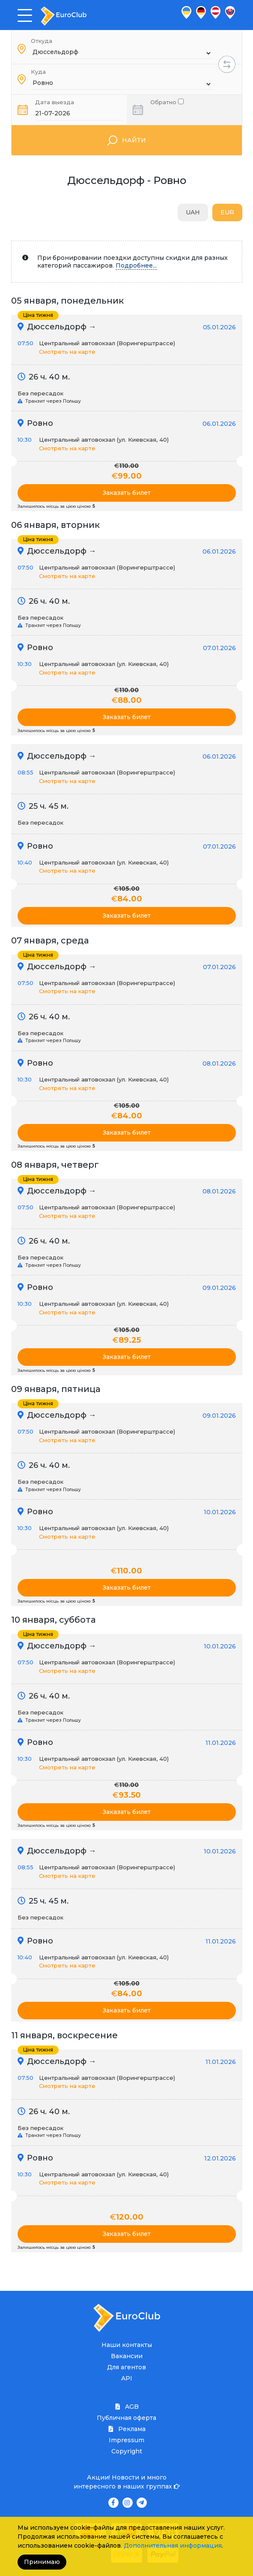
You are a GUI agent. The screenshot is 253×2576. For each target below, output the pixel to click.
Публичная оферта (126, 2418)
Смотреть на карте (67, 351)
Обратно (167, 101)
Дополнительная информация (173, 2545)
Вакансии (127, 2356)
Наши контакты (126, 2345)
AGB (127, 2406)
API (126, 2378)
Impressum (126, 2440)
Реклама (127, 2429)
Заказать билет (127, 493)
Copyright (126, 2451)
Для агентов (126, 2367)
